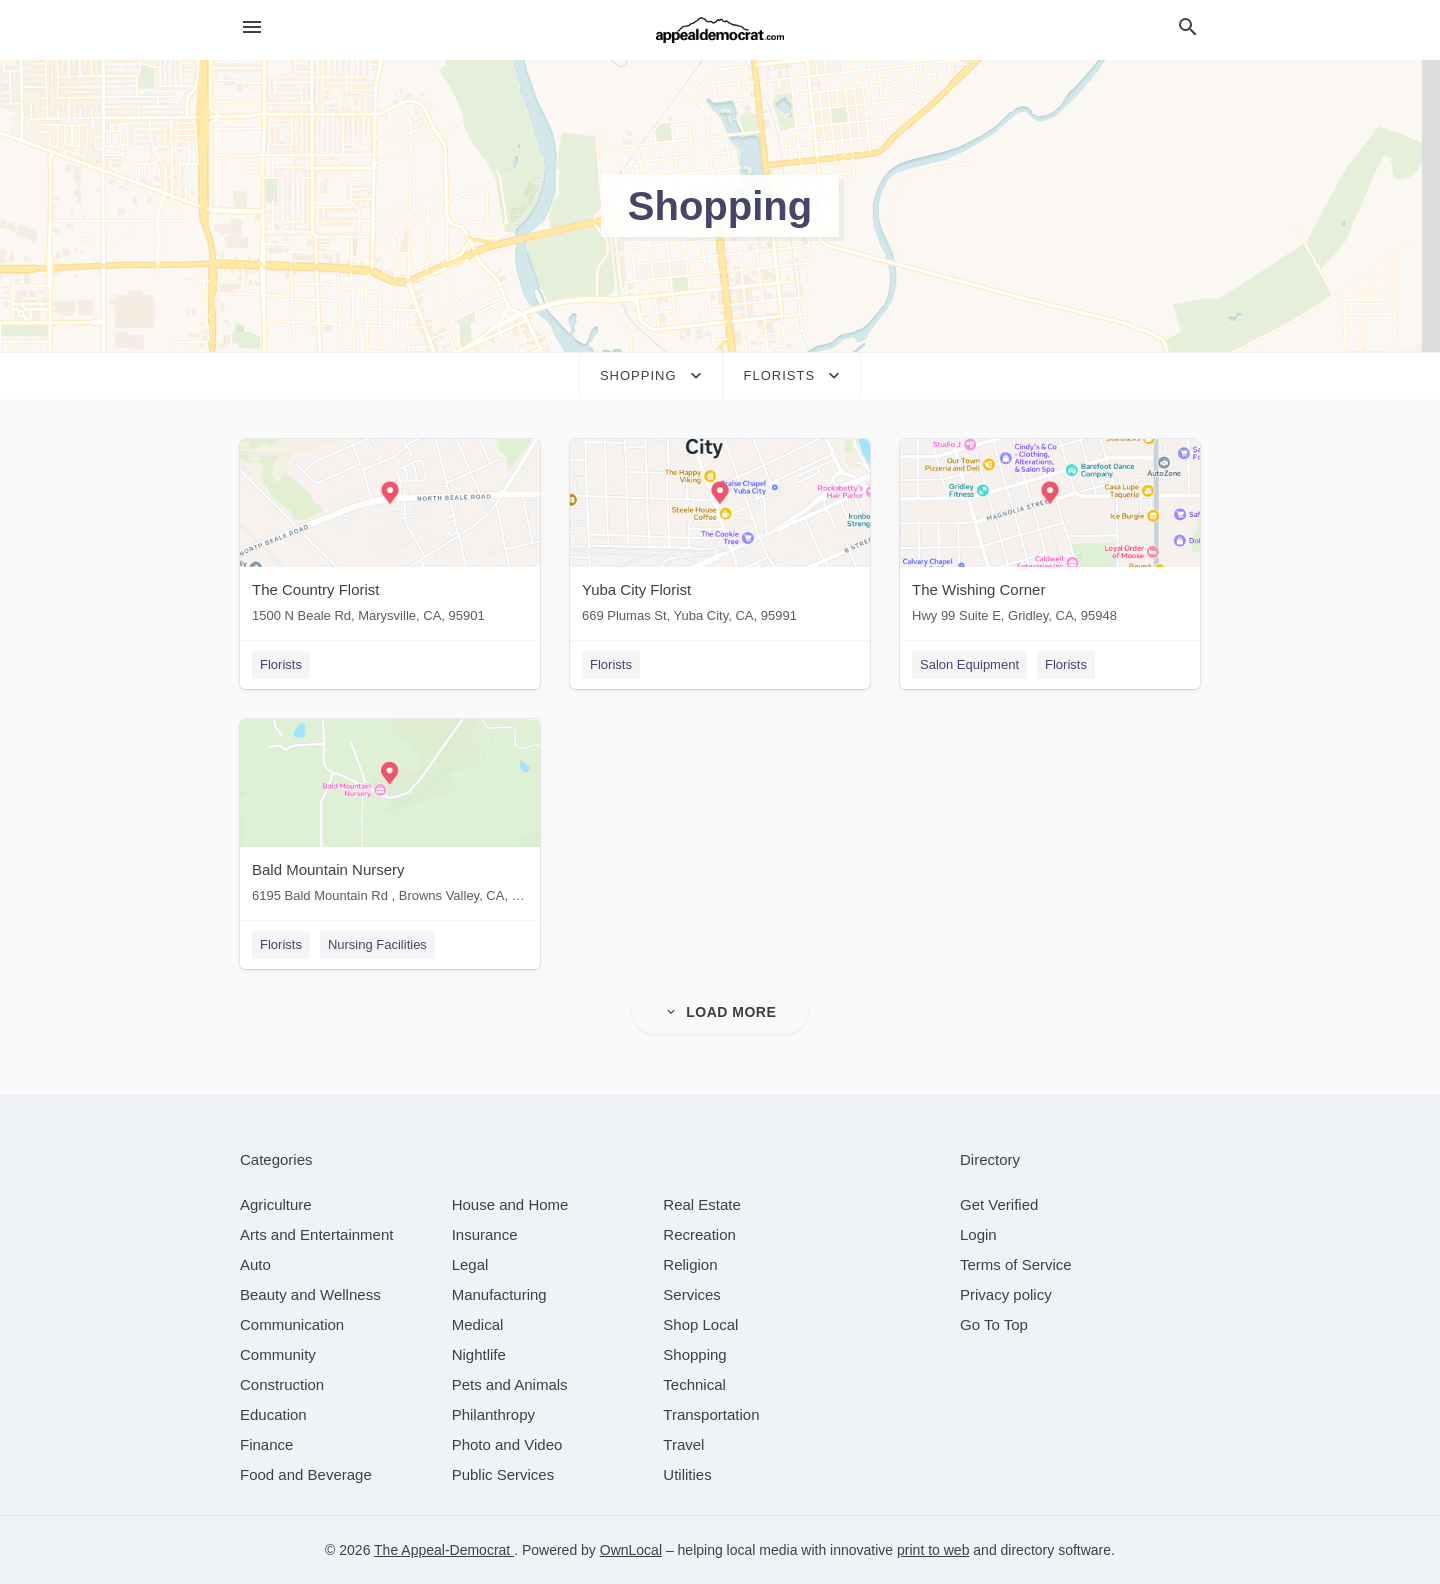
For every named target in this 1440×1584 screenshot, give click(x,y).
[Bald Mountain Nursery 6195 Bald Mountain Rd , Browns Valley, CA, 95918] (390, 815)
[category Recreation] (699, 1234)
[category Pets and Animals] (510, 1384)
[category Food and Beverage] (306, 1474)
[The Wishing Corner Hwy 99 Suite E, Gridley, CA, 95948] (1050, 535)
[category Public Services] (503, 1474)
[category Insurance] (485, 1234)
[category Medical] (478, 1324)
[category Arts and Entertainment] (316, 1234)
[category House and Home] (510, 1204)
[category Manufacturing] (499, 1294)
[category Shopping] (694, 1354)
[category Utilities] (687, 1474)
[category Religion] (690, 1264)
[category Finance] (266, 1444)
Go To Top (994, 1324)
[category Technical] (694, 1384)
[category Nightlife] (479, 1354)
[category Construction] (282, 1384)
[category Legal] (470, 1264)
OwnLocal (631, 1550)
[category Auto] (255, 1264)
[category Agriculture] (276, 1204)
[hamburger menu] (252, 27)
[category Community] (278, 1354)
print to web (933, 1550)
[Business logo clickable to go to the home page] (720, 30)
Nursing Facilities (377, 944)
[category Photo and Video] (507, 1444)
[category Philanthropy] (493, 1414)
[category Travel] (683, 1444)
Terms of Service (1016, 1264)
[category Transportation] (711, 1414)
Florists (281, 664)
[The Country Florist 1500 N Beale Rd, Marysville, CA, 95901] (390, 535)
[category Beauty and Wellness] (310, 1294)
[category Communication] (292, 1324)
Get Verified (999, 1204)
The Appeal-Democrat (444, 1550)
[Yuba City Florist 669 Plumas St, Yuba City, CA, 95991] (720, 535)
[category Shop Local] (700, 1324)
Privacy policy (1006, 1294)
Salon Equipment (969, 664)
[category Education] (273, 1414)
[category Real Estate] (702, 1204)
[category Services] (692, 1294)
